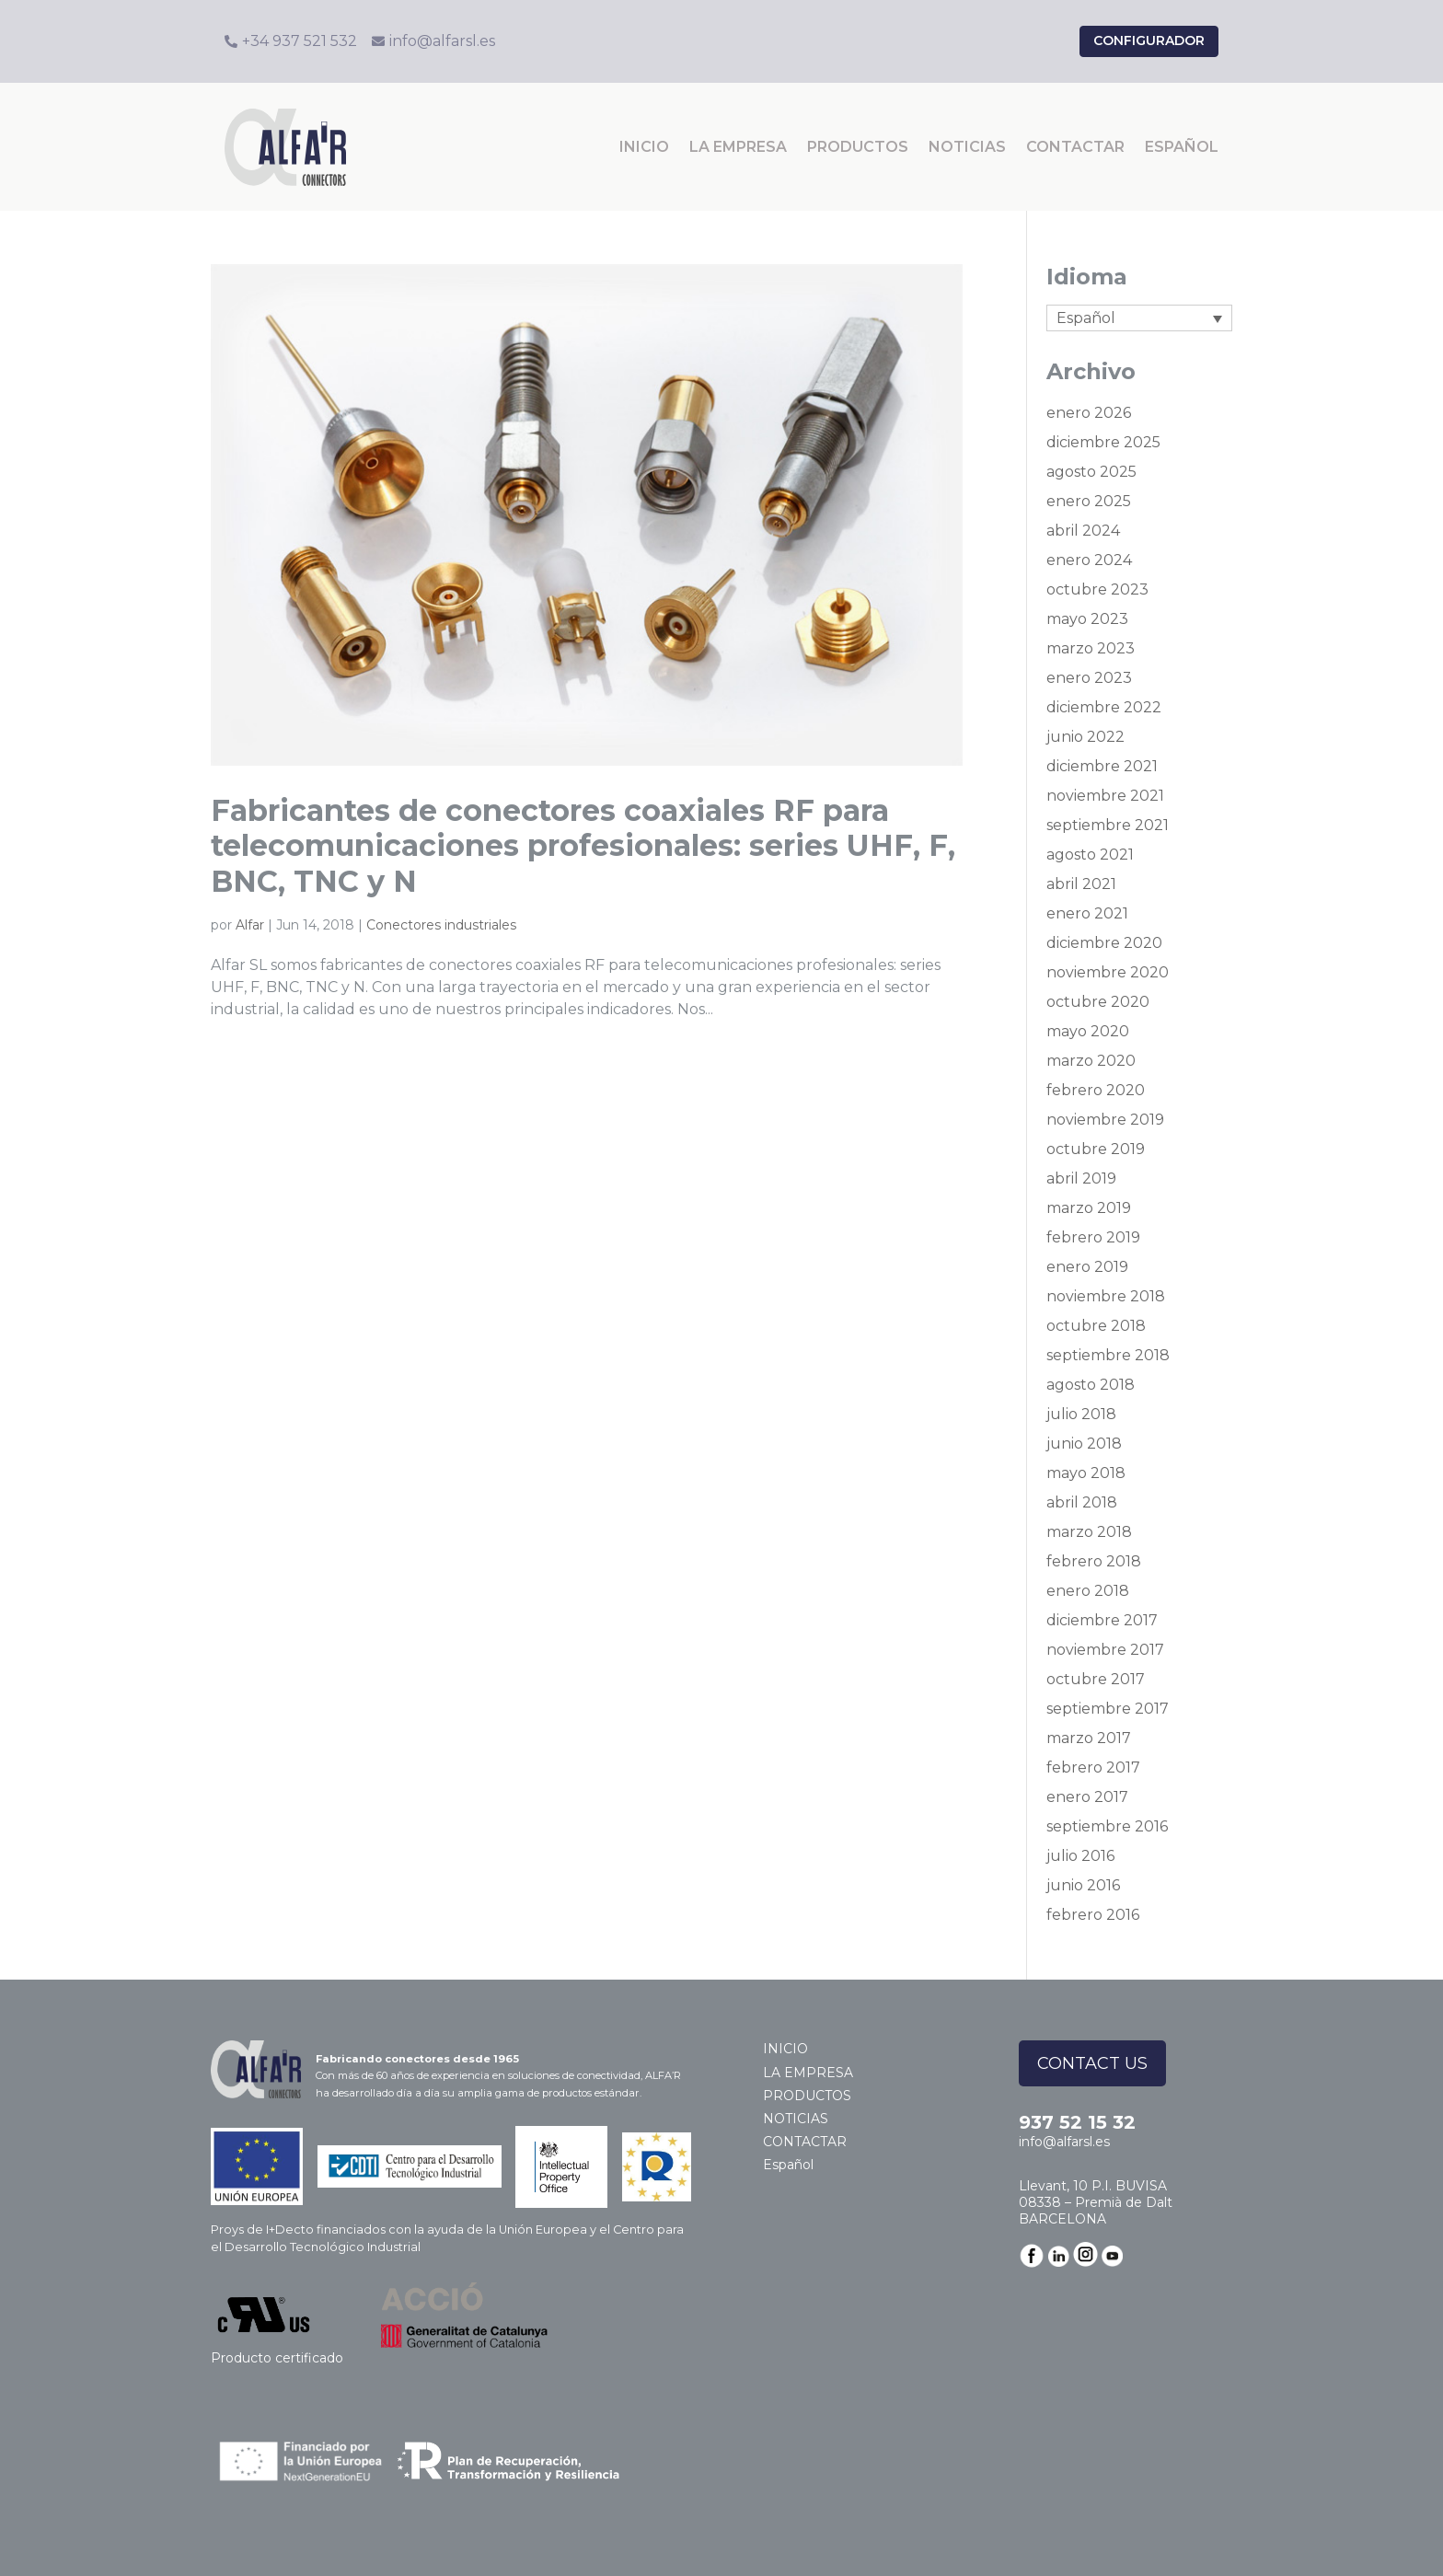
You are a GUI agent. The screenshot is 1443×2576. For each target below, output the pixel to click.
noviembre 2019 (1105, 1119)
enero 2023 (1089, 678)
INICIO (644, 147)
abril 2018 (1081, 1502)
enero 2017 (1087, 1797)
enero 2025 (1088, 501)
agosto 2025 (1091, 471)
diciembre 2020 (1104, 943)
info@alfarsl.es (1064, 2141)
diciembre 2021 (1102, 766)
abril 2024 (1083, 530)
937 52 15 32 (1077, 2122)
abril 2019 (1081, 1178)
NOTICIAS (967, 147)
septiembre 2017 (1107, 1708)
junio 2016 (1083, 1885)
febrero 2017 (1093, 1767)
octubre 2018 (1096, 1325)
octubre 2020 (1097, 1002)
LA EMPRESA (738, 147)
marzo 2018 (1089, 1532)
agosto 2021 (1090, 854)
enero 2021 (1087, 913)
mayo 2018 (1086, 1473)
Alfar (250, 925)
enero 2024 (1089, 560)
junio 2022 (1085, 736)
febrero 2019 (1093, 1237)
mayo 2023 (1087, 619)
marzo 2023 (1090, 648)
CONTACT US (1092, 2063)
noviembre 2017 (1105, 1649)
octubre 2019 (1095, 1149)
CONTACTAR (1075, 147)
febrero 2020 (1095, 1090)
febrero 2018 (1093, 1561)
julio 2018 (1081, 1414)
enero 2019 (1087, 1267)
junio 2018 (1084, 1443)
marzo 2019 (1088, 1208)
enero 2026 (1088, 413)
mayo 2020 (1087, 1031)
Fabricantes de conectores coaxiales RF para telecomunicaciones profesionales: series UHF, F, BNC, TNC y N (583, 845)
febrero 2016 (1092, 1914)
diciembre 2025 (1103, 442)
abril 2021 (1081, 884)
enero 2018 (1087, 1591)
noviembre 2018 (1105, 1296)
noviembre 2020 (1107, 972)
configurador (1149, 40)
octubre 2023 (1097, 589)
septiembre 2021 (1107, 825)
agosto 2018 (1090, 1384)
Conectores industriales (441, 925)
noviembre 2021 (1105, 795)
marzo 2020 (1091, 1060)
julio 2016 (1080, 1856)
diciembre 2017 (1102, 1620)
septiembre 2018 (1108, 1355)
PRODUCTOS (857, 147)
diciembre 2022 (1103, 707)
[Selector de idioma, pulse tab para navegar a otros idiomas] (1139, 318)
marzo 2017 (1088, 1738)
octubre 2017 (1095, 1679)
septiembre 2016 (1107, 1826)
